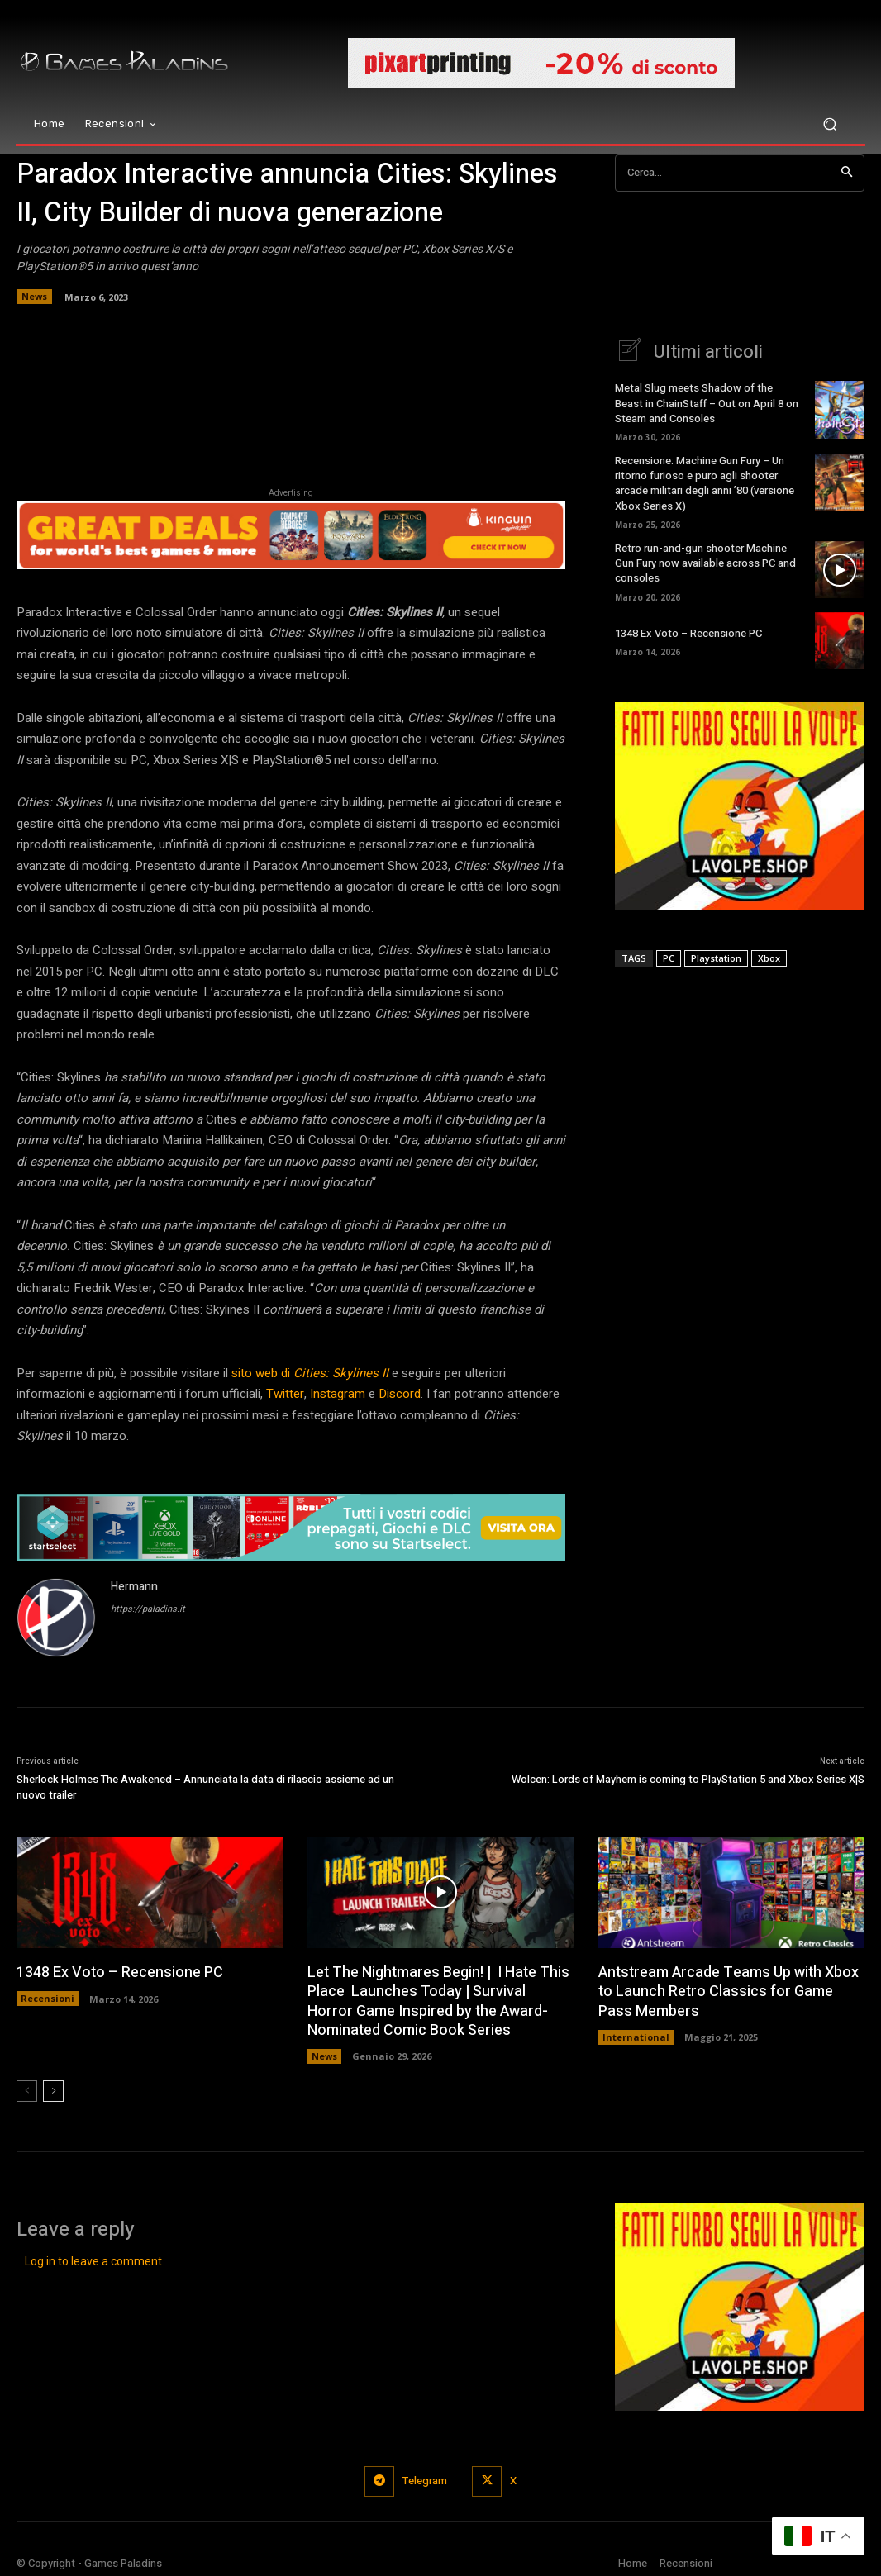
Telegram (424, 2480)
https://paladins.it (148, 1609)
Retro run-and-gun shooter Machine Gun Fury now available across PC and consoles (705, 563)
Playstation (716, 957)
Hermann (134, 1586)
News (34, 296)
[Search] (846, 173)
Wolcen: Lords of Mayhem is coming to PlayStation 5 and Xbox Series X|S (688, 1779)
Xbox (769, 957)
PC (668, 957)
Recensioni (47, 1998)
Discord (400, 1394)
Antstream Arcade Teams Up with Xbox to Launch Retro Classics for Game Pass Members (728, 1991)
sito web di (309, 1373)
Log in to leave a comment (93, 2262)
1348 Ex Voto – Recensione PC (688, 633)
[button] (829, 124)
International (635, 2037)
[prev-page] (27, 2091)
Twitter (285, 1394)
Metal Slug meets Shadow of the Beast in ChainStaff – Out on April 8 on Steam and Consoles (706, 402)
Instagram (337, 1394)
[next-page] (53, 2091)
